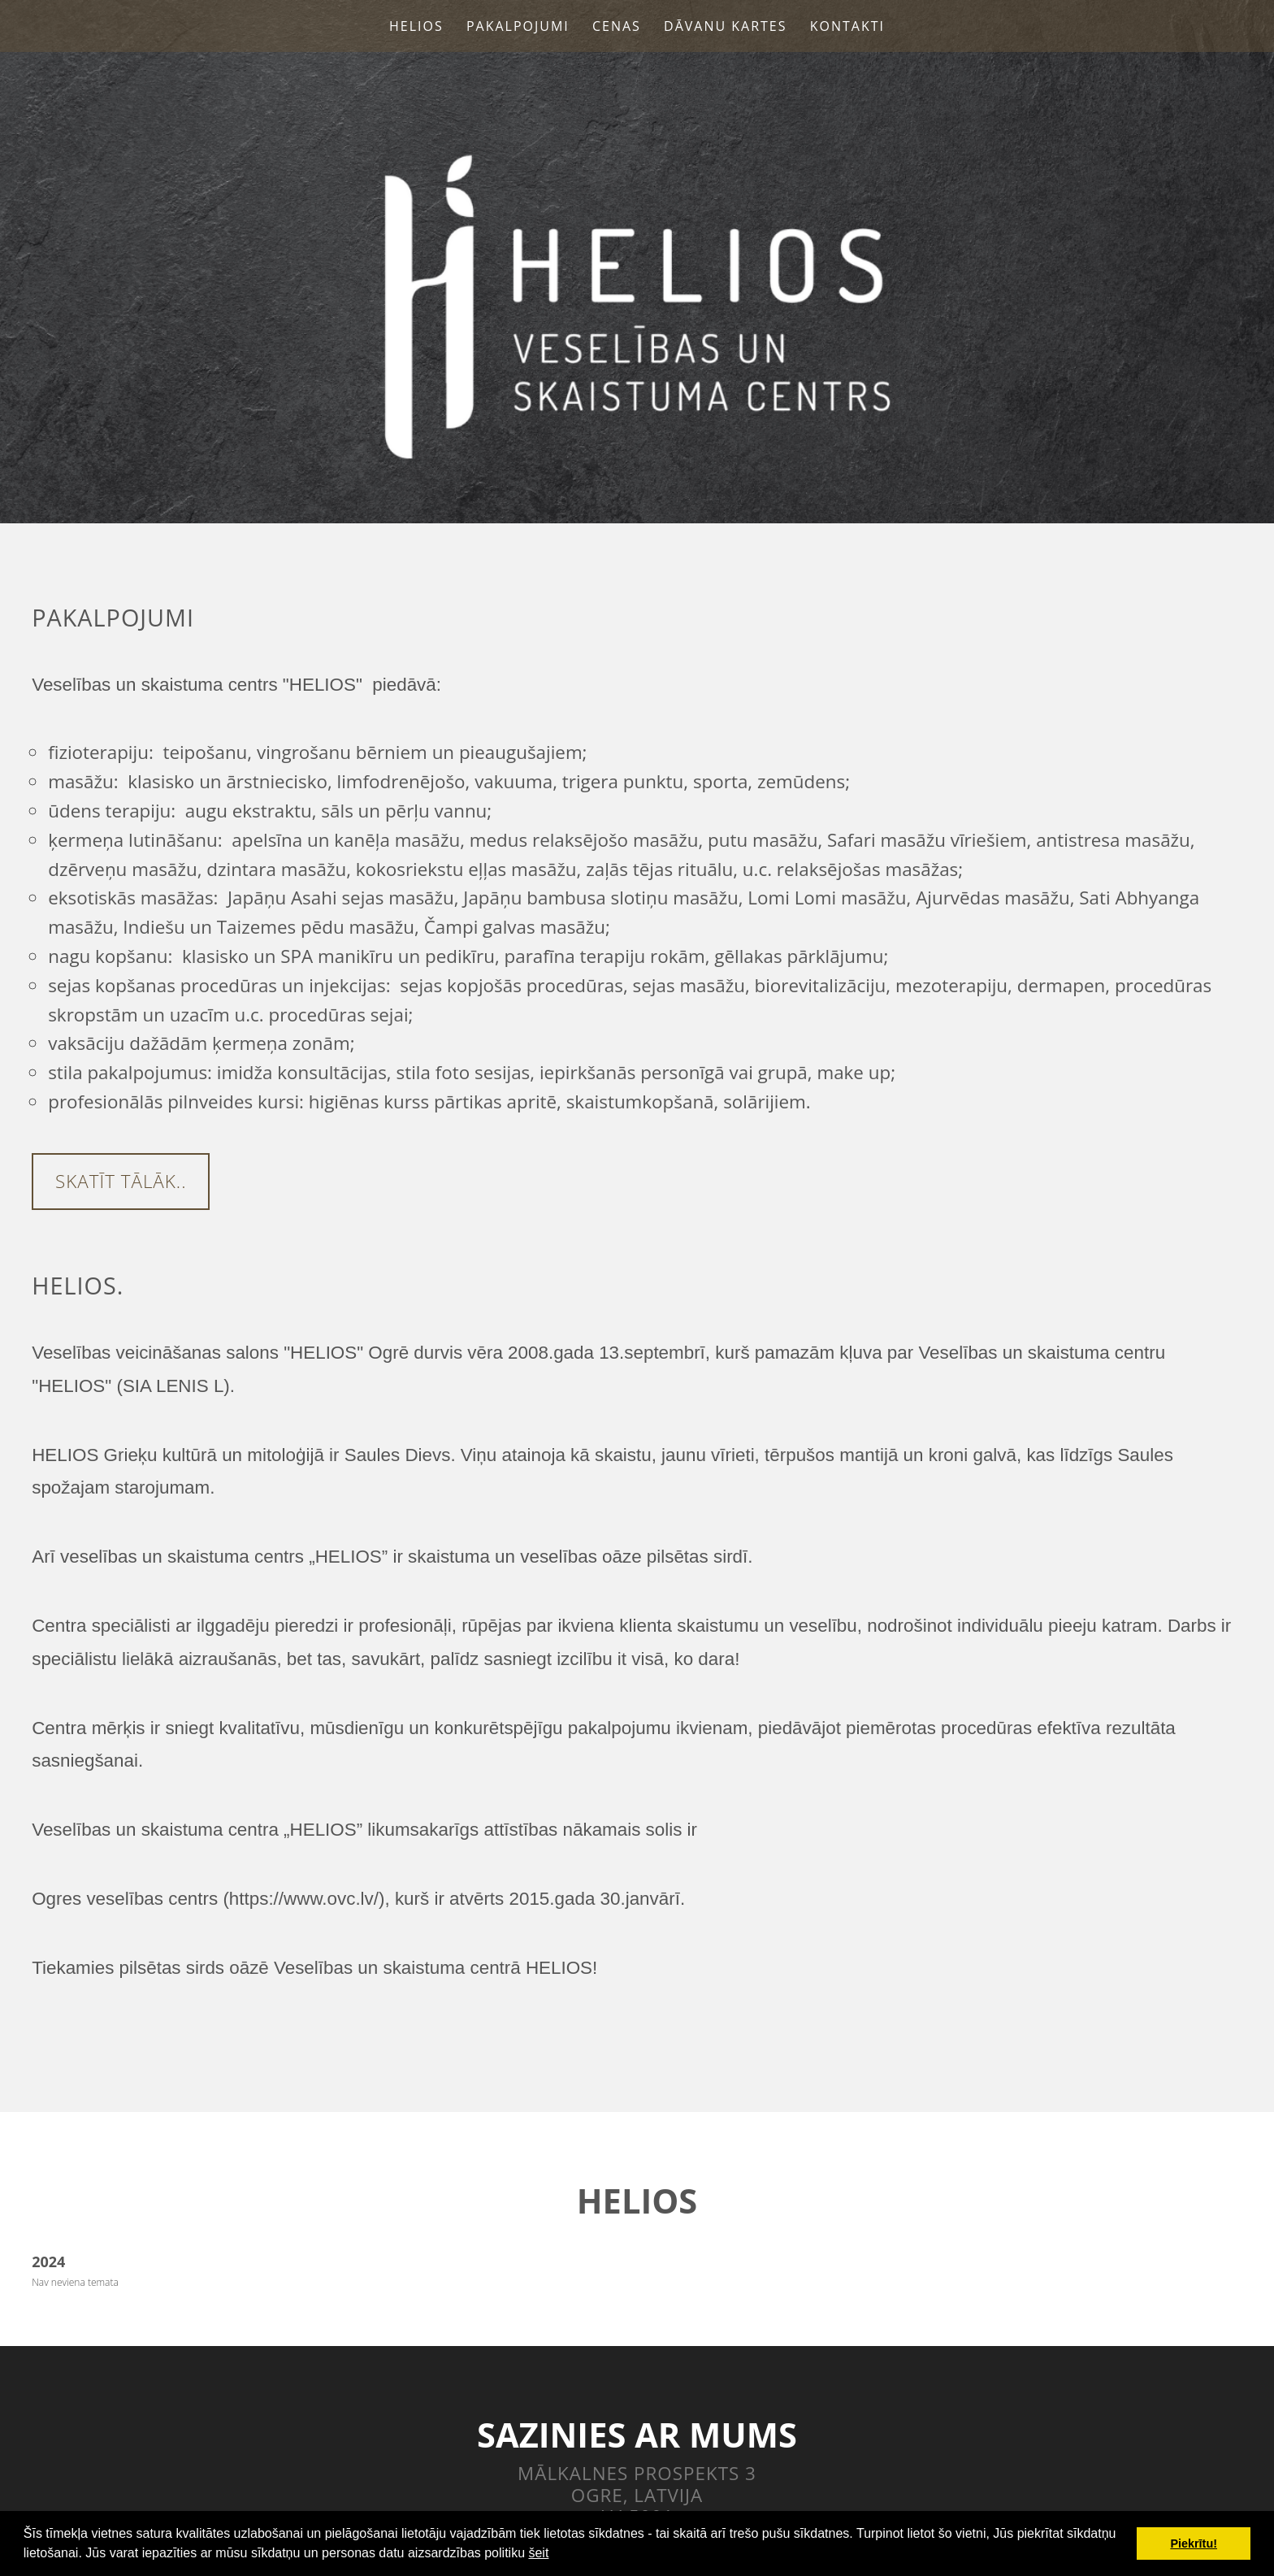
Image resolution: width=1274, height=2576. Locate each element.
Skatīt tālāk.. (120, 1181)
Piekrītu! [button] (1193, 2543)
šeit (538, 2553)
